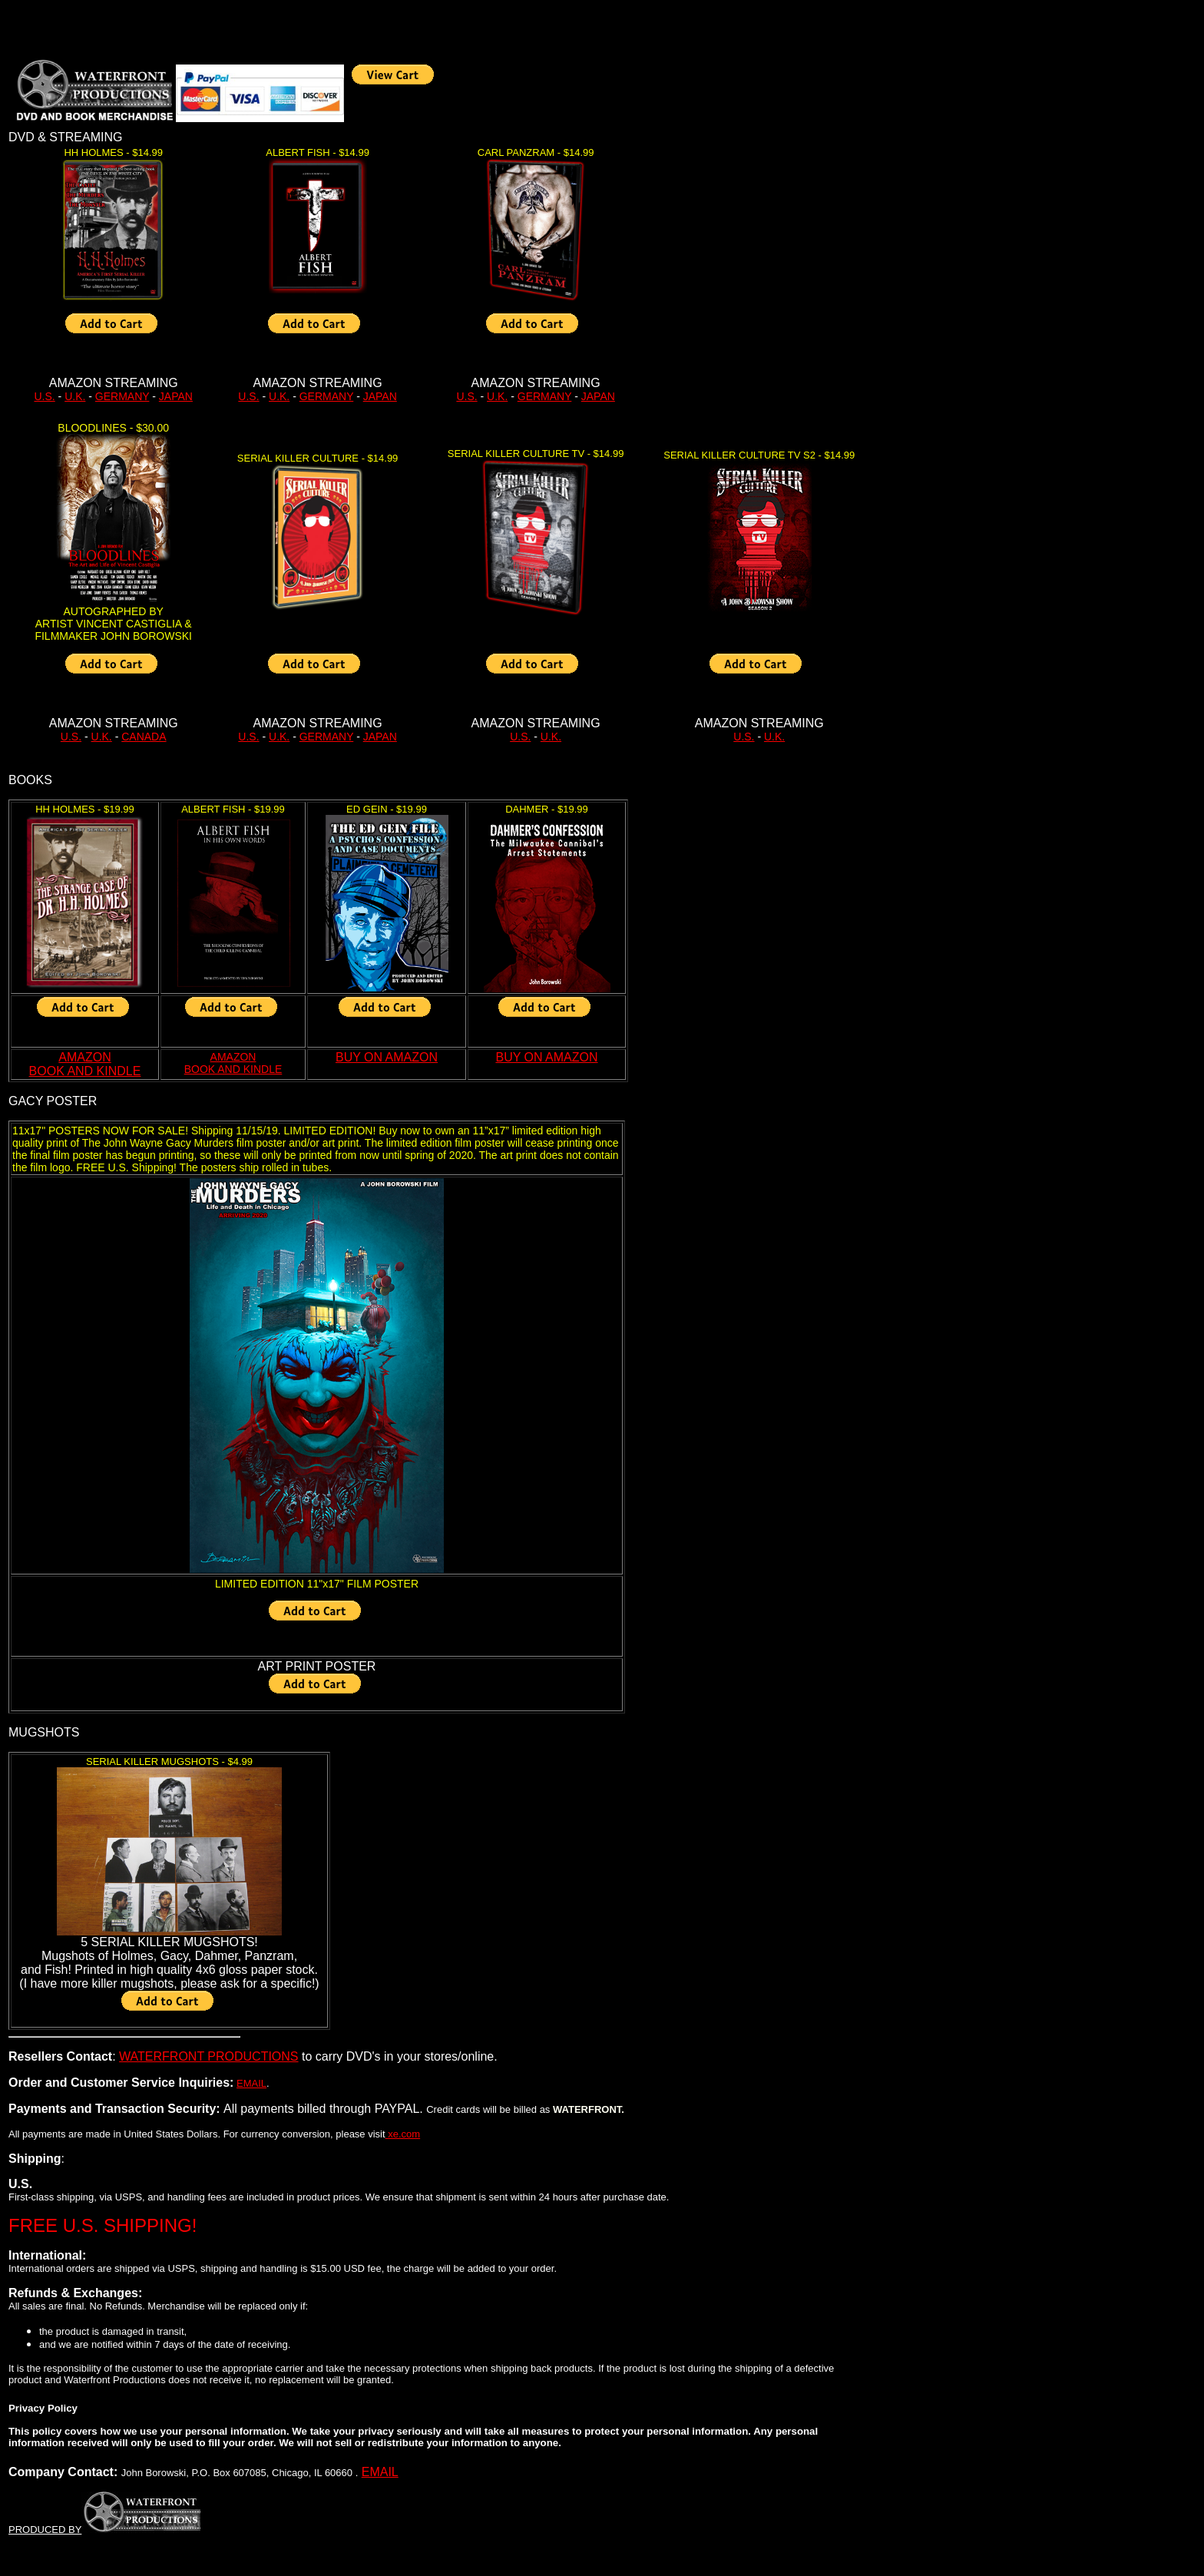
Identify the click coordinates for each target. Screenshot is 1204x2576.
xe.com (403, 2134)
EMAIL (251, 2083)
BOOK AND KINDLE (233, 1069)
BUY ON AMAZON (387, 1057)
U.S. (44, 396)
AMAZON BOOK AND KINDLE (85, 1064)
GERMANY (122, 396)
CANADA (143, 736)
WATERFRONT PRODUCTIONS (208, 2056)
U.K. (74, 396)
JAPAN (176, 396)
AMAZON (233, 1057)
